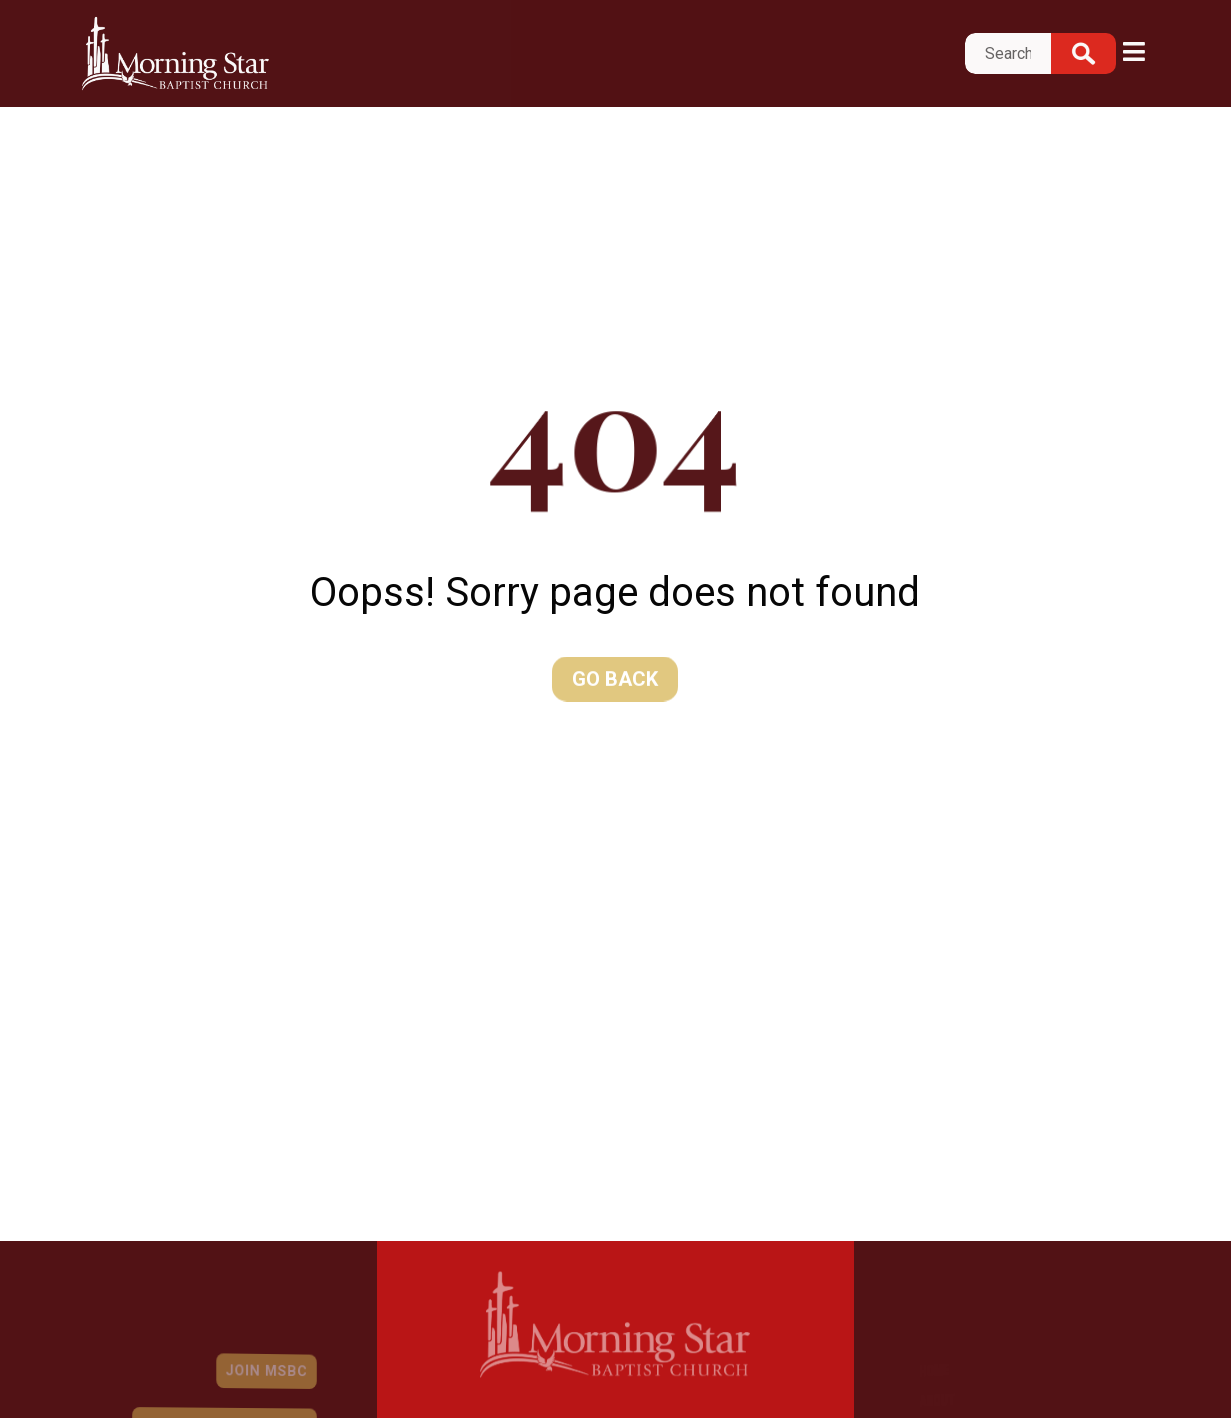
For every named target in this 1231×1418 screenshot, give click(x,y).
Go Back (615, 679)
